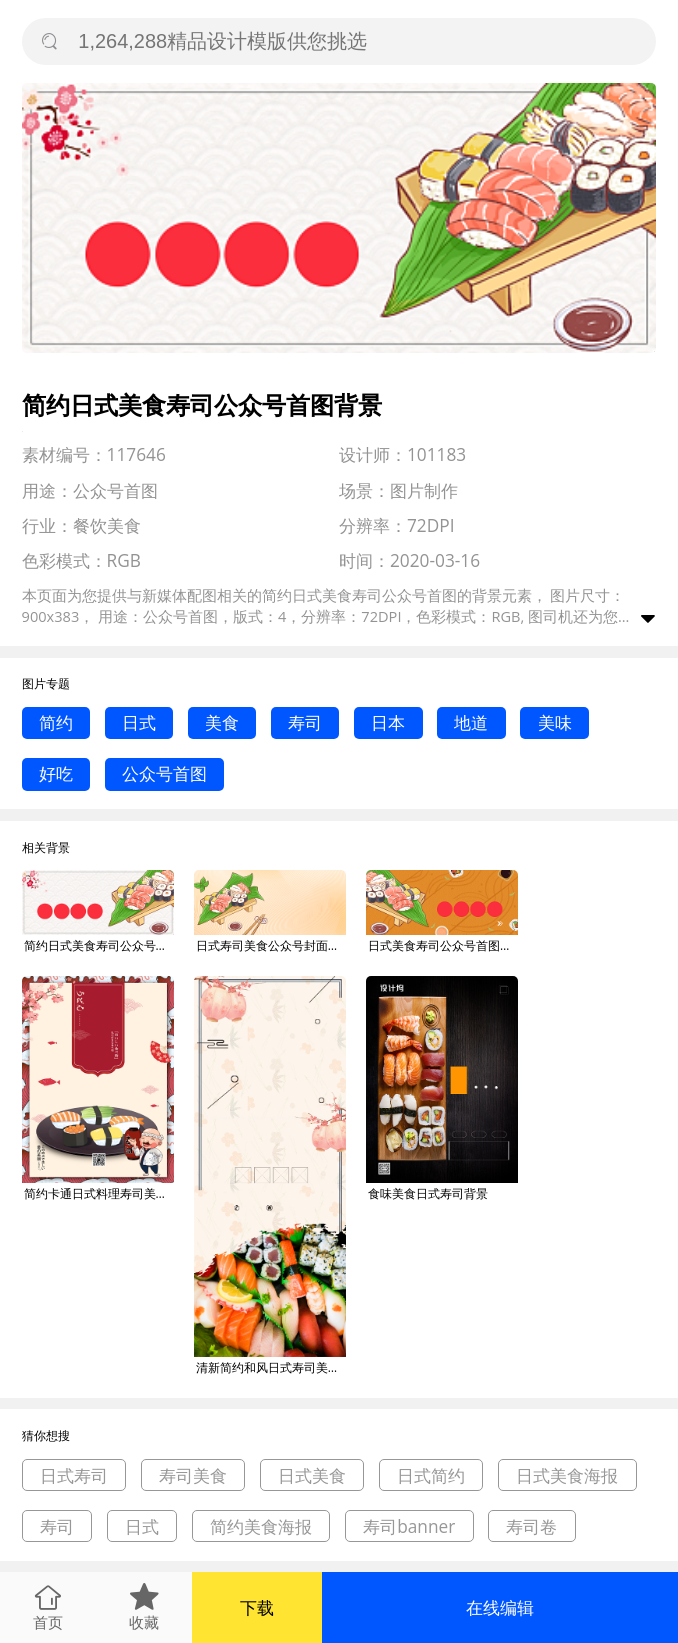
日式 (139, 722)
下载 (257, 1607)
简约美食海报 (261, 1526)
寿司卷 (531, 1526)
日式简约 (431, 1475)
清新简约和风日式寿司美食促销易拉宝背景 (271, 1367)
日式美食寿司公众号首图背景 (443, 945)
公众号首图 (164, 773)
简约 (56, 722)
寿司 (305, 722)
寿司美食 (193, 1475)
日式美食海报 (567, 1475)
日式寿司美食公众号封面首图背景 (271, 945)
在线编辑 (500, 1607)
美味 (555, 722)
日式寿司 (74, 1475)
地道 (471, 722)
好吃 (56, 773)
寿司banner (409, 1526)
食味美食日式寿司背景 (428, 1193)
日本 (388, 722)
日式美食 (312, 1475)
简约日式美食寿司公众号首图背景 (99, 945)
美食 (222, 722)
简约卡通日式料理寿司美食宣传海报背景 (99, 1193)
